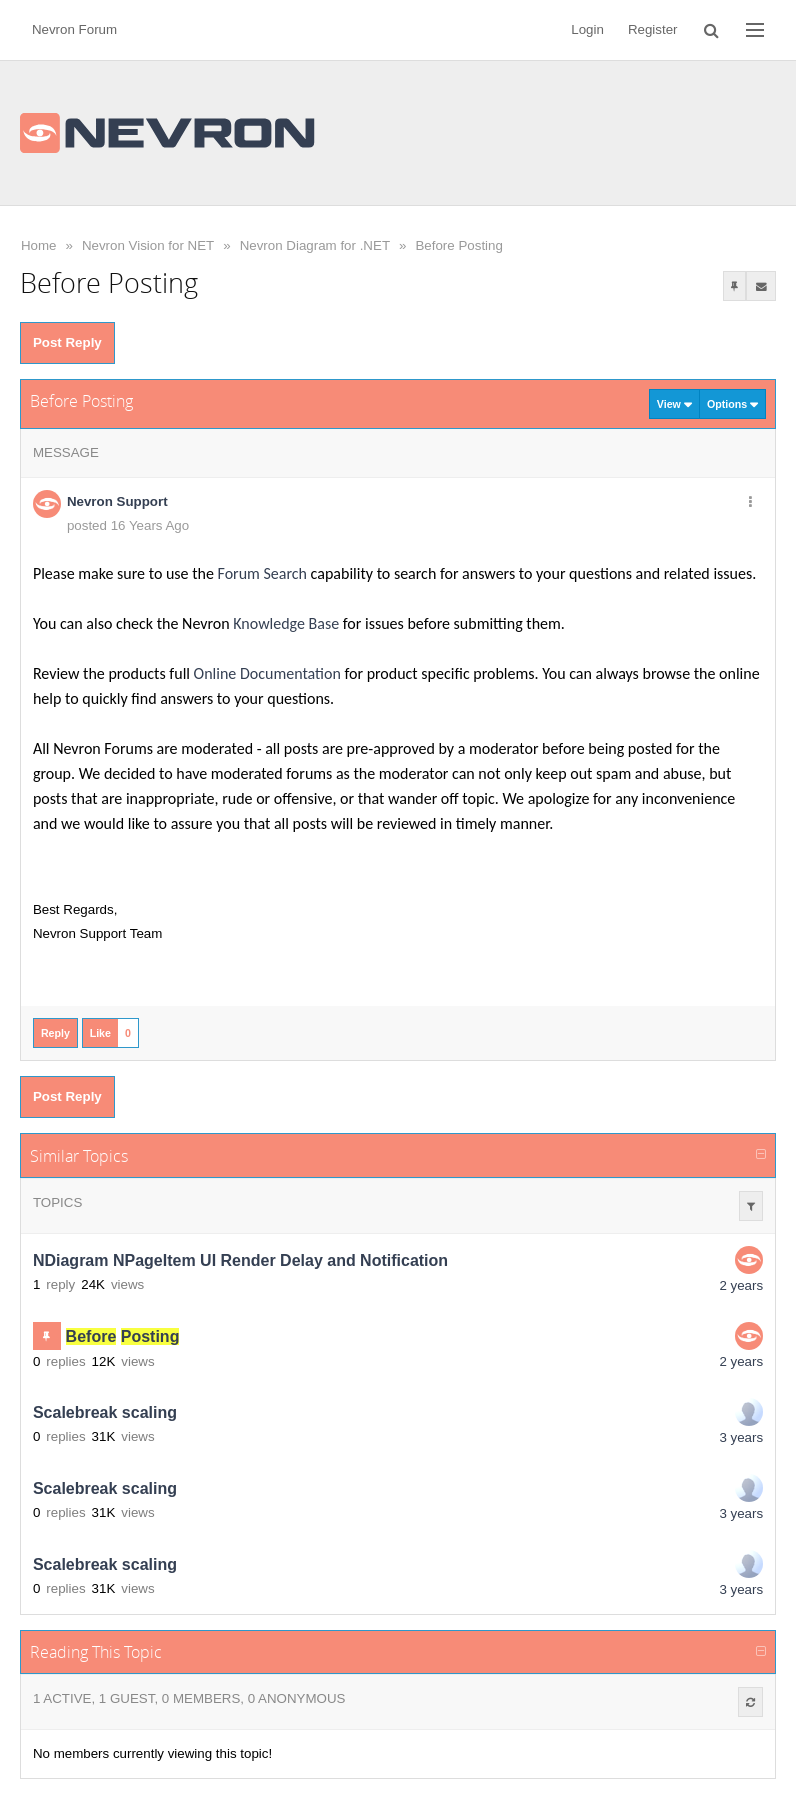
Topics (57, 1202)
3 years (741, 1437)
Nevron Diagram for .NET (315, 245)
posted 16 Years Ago (128, 525)
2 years (741, 1285)
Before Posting (458, 245)
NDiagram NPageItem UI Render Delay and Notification (240, 1260)
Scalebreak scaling (105, 1412)
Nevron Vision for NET (148, 245)
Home (39, 245)
